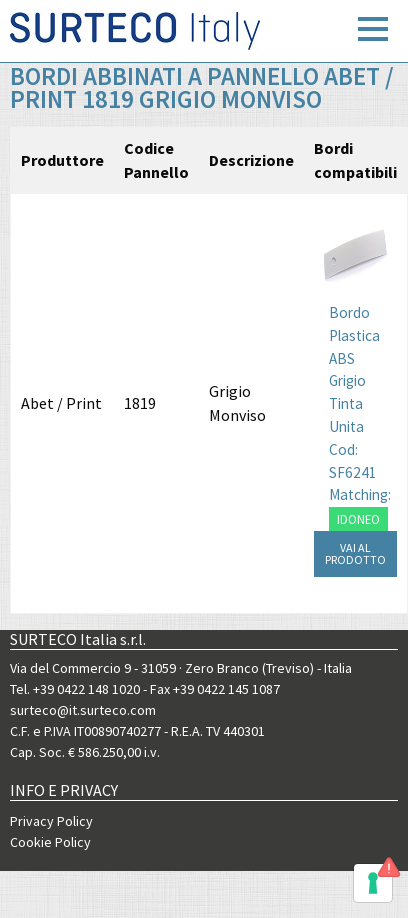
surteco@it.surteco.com (83, 710)
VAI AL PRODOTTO (355, 553)
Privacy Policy (51, 821)
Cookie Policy (50, 842)
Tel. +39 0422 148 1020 (75, 689)
